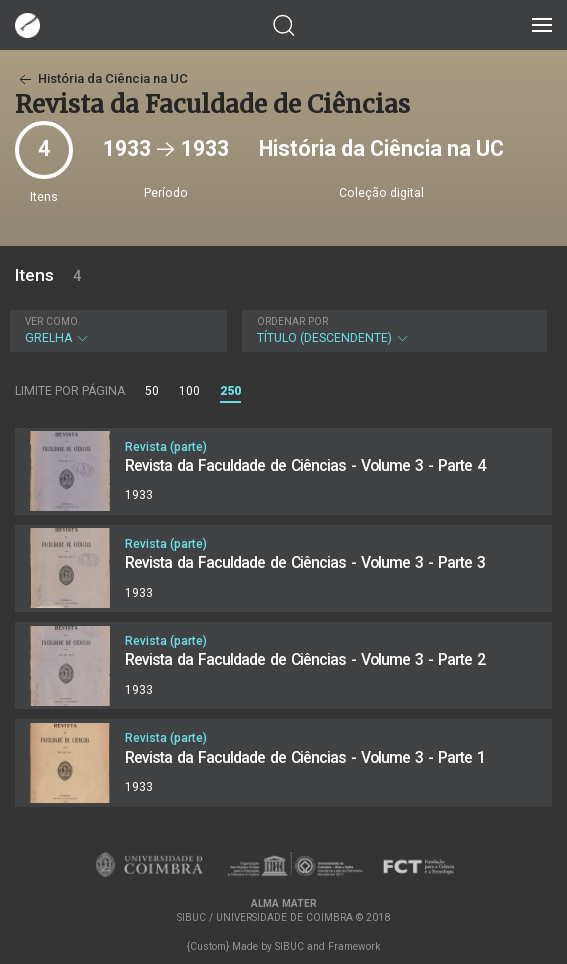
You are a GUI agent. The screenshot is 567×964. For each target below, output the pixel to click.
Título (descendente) (392, 330)
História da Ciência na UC (101, 78)
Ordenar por (292, 321)
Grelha (116, 330)
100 (189, 391)
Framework (354, 946)
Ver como (51, 321)
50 (152, 391)
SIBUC (289, 946)
